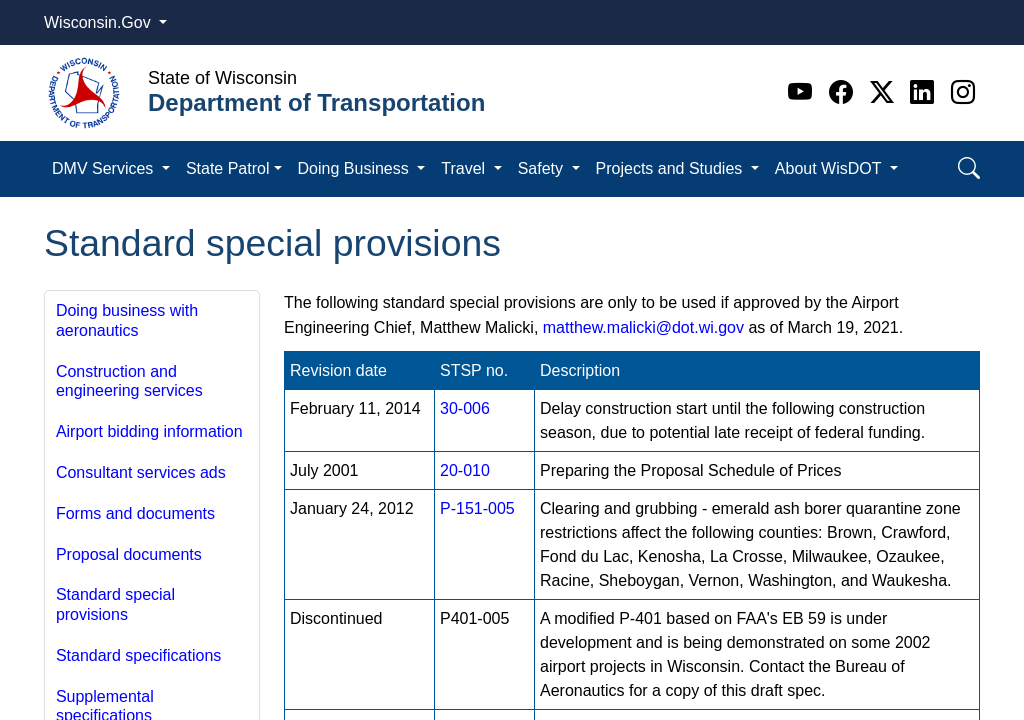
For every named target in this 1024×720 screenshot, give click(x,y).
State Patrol (228, 168)
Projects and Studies (671, 168)
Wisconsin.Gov (99, 22)
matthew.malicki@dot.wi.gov (643, 327)
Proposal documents (129, 554)
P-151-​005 (477, 508)
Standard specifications (138, 655)
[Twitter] (885, 92)
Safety (543, 168)
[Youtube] (803, 92)
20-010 (465, 470)
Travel (465, 168)
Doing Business (356, 168)
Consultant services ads (141, 472)
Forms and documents (135, 513)
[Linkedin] (925, 92)
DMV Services (105, 168)
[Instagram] (963, 92)
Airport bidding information (149, 431)
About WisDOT (830, 168)
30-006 (465, 408)
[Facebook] (844, 92)
